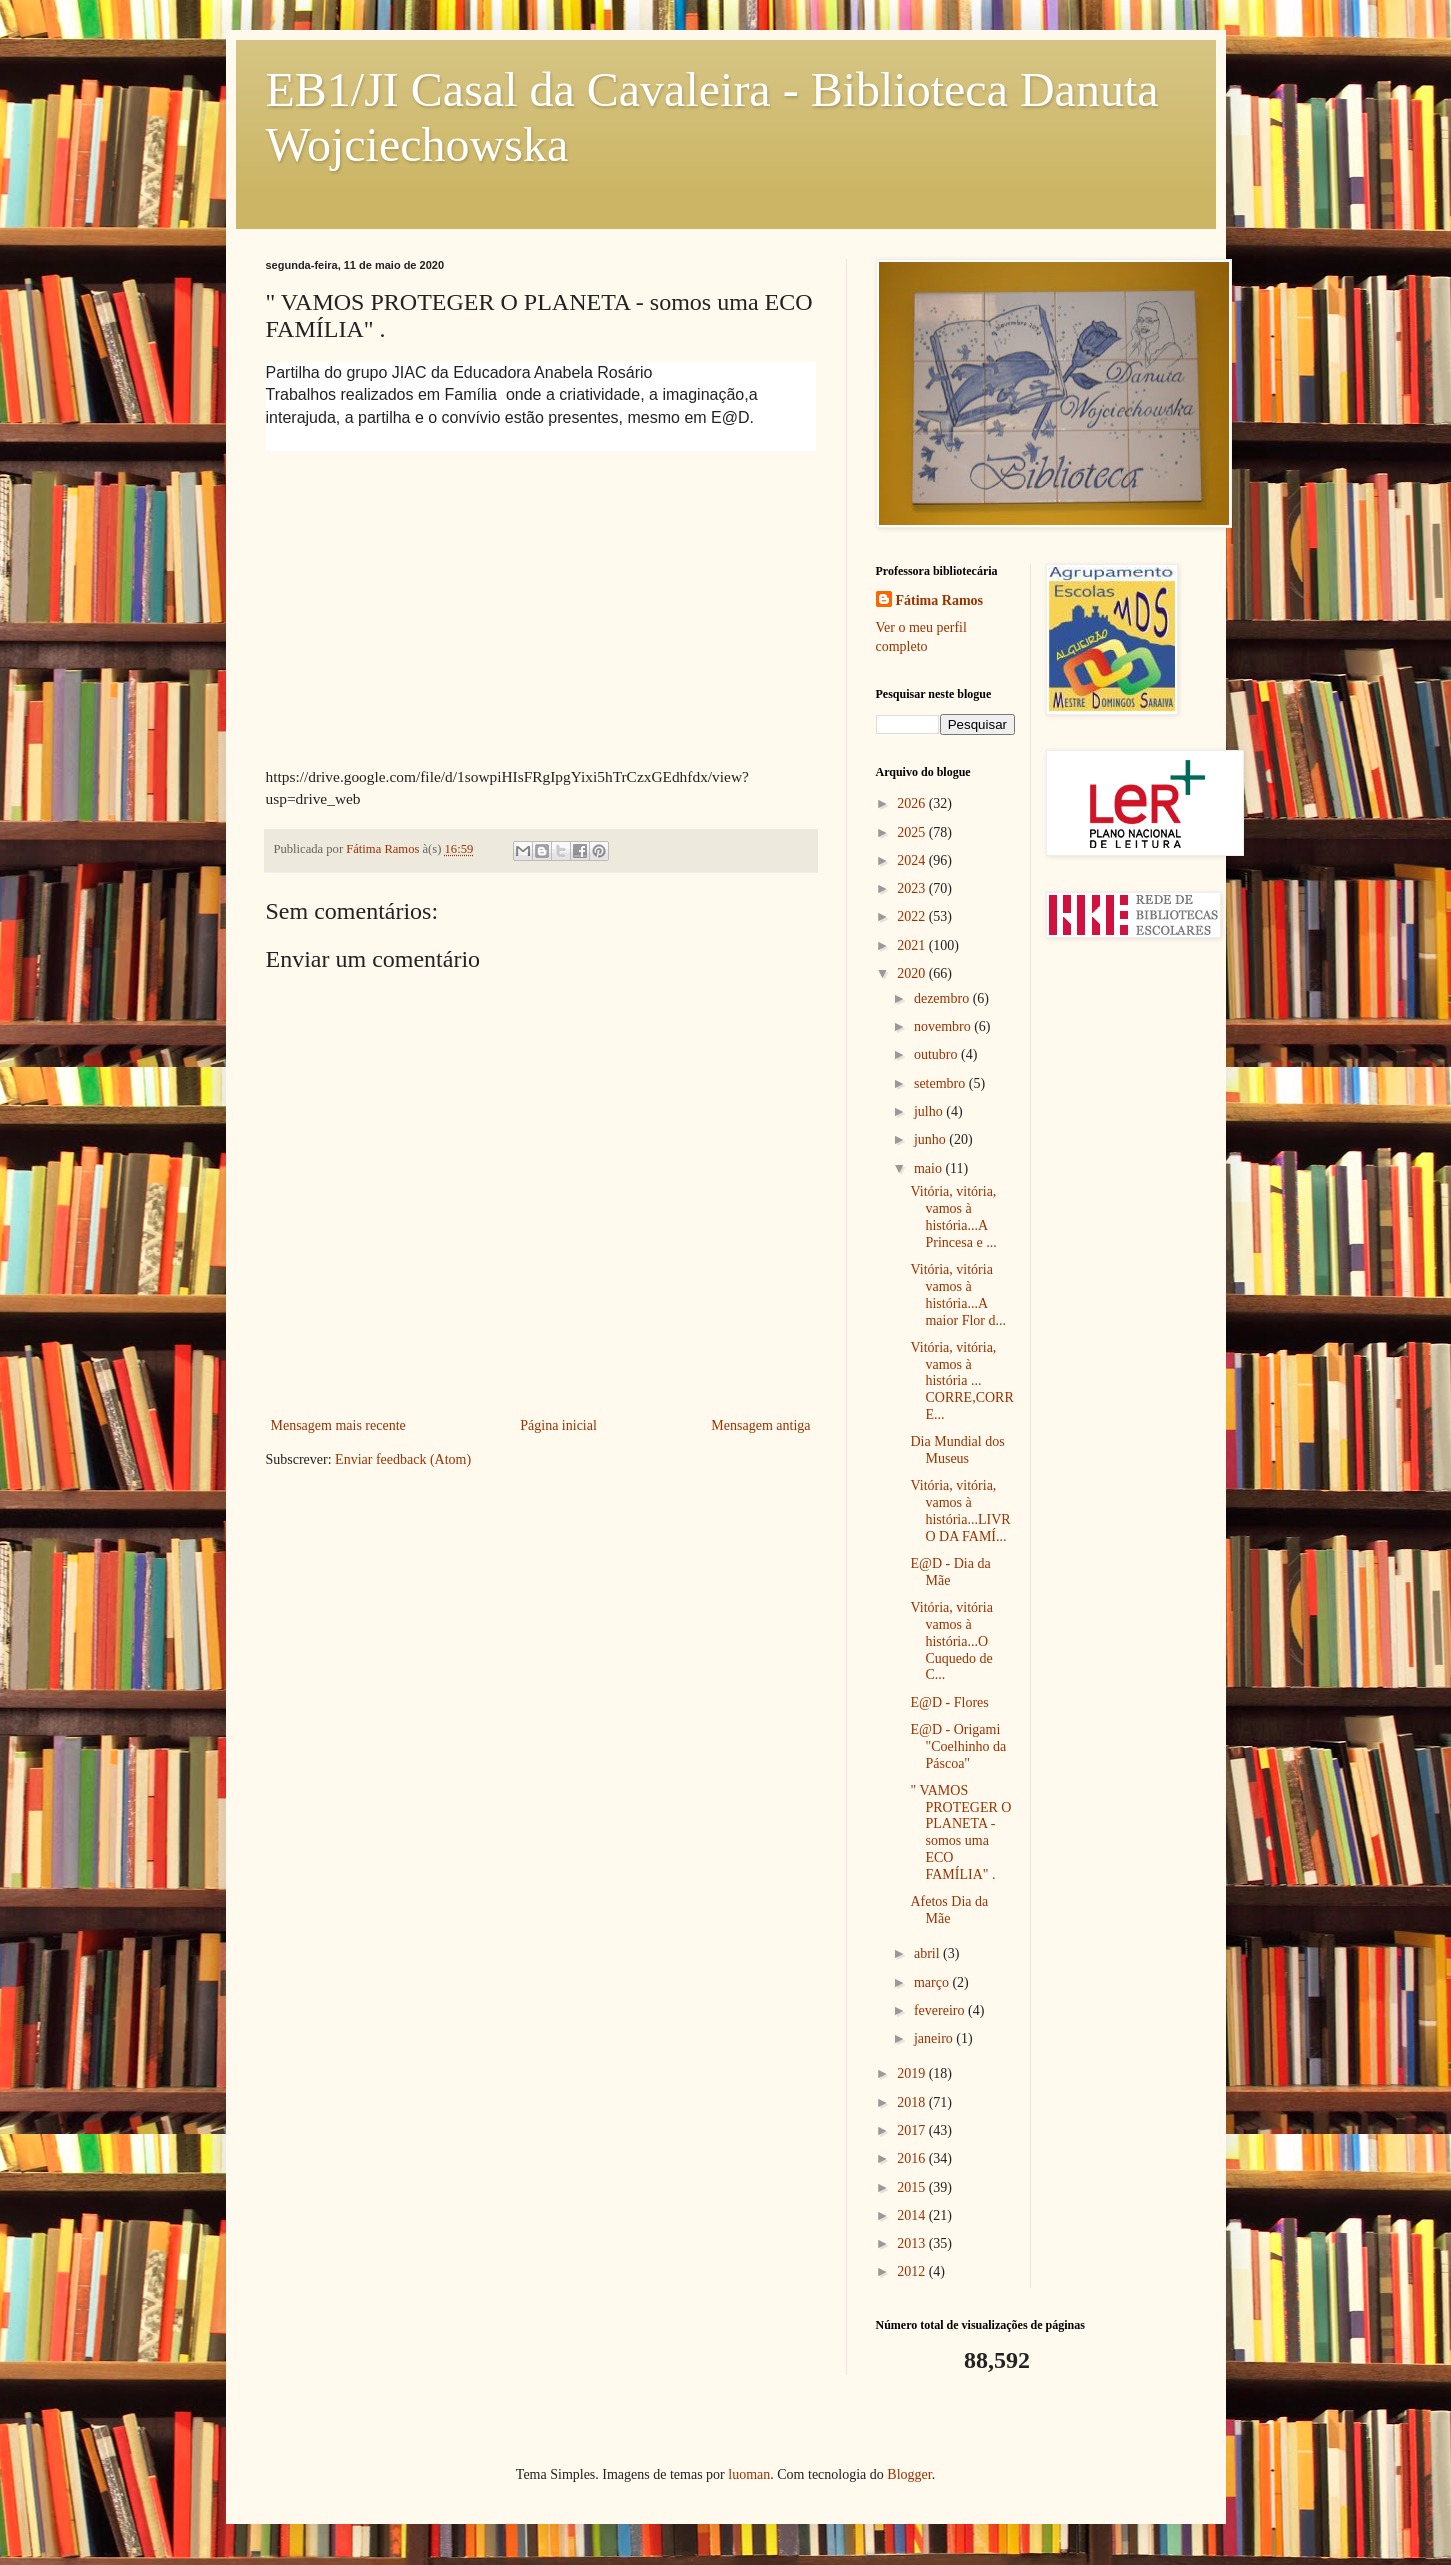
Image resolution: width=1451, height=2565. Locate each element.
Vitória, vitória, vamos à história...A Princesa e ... (953, 1216)
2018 (913, 2102)
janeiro (935, 2038)
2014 (913, 2215)
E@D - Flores (949, 1702)
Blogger (909, 2474)
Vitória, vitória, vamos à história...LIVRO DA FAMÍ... (960, 1510)
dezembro (943, 998)
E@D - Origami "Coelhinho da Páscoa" (958, 1746)
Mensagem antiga (760, 1425)
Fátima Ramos (940, 600)
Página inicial (558, 1425)
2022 (913, 916)
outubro (937, 1054)
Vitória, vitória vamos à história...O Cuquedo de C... (951, 1641)
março (933, 1982)
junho (931, 1139)
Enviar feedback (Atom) (403, 1459)
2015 (913, 2187)
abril (928, 1953)
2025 (913, 832)
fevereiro (941, 2010)
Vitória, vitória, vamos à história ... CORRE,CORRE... (961, 1381)
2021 (913, 945)
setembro (941, 1083)
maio (930, 1168)
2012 (913, 2271)
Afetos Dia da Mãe (949, 1910)
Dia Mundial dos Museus (957, 1450)
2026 (913, 803)
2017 (913, 2130)
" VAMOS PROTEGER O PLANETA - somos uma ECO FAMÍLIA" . (960, 1832)
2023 (913, 888)
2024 (913, 860)
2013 (913, 2243)
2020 (913, 973)
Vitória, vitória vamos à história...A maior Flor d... (958, 1294)
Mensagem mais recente (338, 1425)
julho (930, 1111)
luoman (749, 2474)
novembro (944, 1026)
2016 (913, 2158)
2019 (913, 2073)
